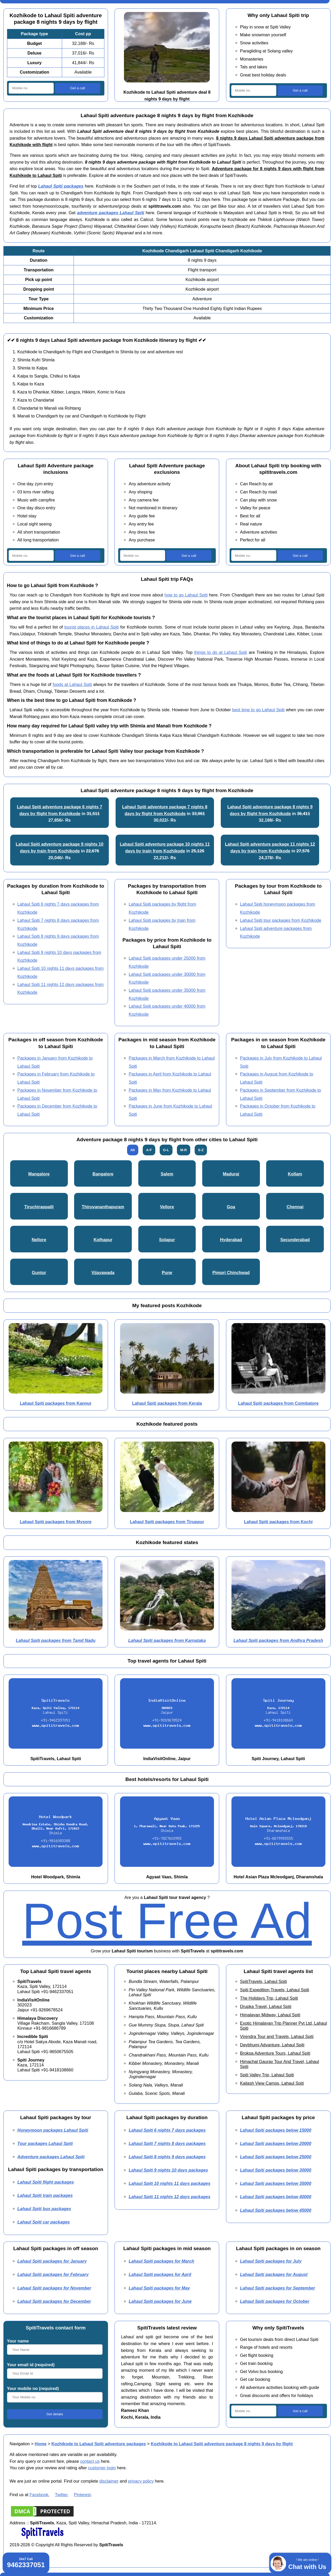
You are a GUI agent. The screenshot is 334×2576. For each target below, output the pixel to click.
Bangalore (103, 1174)
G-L (166, 1150)
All (132, 1150)
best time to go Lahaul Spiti (258, 709)
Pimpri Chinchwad (231, 1272)
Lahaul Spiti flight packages (45, 2182)
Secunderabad (295, 1239)
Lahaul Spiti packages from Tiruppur (167, 1521)
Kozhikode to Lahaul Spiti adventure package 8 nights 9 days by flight (222, 2443)
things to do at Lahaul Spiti (220, 652)
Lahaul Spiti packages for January (52, 2261)
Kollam (295, 1174)
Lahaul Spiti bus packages (44, 2208)
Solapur (167, 1239)
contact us (90, 2461)
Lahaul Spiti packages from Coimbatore (278, 1403)
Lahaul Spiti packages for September (277, 2288)
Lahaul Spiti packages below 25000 (275, 2156)
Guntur (39, 1272)
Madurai (231, 1174)
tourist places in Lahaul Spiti (91, 627)
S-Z (201, 1150)
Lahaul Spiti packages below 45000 (275, 2210)
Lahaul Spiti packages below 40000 (275, 2196)
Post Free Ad (167, 1921)
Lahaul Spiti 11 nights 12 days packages (169, 2196)
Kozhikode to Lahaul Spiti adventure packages (98, 2443)
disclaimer (109, 2481)
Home (41, 2443)
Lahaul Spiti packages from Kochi (278, 1521)
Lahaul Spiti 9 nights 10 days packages (168, 2170)
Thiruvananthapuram (103, 1206)
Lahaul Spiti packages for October (274, 2301)
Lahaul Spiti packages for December (54, 2301)
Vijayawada (103, 1272)
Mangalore (39, 1174)
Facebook (38, 2494)
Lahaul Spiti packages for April (160, 2274)
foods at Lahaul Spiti (72, 684)
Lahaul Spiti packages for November (54, 2288)
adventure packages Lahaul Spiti (110, 212)
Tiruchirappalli (39, 1206)
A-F (149, 1150)
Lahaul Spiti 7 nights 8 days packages (167, 2143)
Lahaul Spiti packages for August (274, 2274)
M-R (183, 1150)
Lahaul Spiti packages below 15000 (275, 2130)
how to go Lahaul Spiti (186, 595)
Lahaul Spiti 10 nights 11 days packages (169, 2183)
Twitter (61, 2494)
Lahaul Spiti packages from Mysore (56, 1521)
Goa (231, 1206)
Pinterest (82, 2494)
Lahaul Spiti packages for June (160, 2301)
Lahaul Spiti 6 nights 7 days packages (167, 2130)
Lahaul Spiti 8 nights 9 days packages (167, 2156)
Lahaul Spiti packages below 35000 (275, 2183)
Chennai (295, 1206)
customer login (102, 2467)
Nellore (39, 1239)
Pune (167, 1272)
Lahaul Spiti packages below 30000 (275, 2170)
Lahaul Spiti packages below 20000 (275, 2143)
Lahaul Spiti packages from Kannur (56, 1403)
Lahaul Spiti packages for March (161, 2261)
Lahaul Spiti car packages (43, 2222)
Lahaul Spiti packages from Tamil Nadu (56, 1640)
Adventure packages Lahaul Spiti (51, 2156)
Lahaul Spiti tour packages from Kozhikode (280, 920)
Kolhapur (103, 1239)
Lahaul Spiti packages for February (53, 2274)
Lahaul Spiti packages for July (271, 2261)
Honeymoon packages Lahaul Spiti (52, 2130)
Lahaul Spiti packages (61, 186)
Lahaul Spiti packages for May (159, 2288)
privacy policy (141, 2481)
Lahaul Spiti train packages (45, 2195)
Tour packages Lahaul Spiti (45, 2143)
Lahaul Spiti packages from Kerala (167, 1403)
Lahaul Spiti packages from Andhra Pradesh (278, 1640)
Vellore (167, 1206)
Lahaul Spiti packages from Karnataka (167, 1640)
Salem (167, 1174)
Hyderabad (231, 1239)
